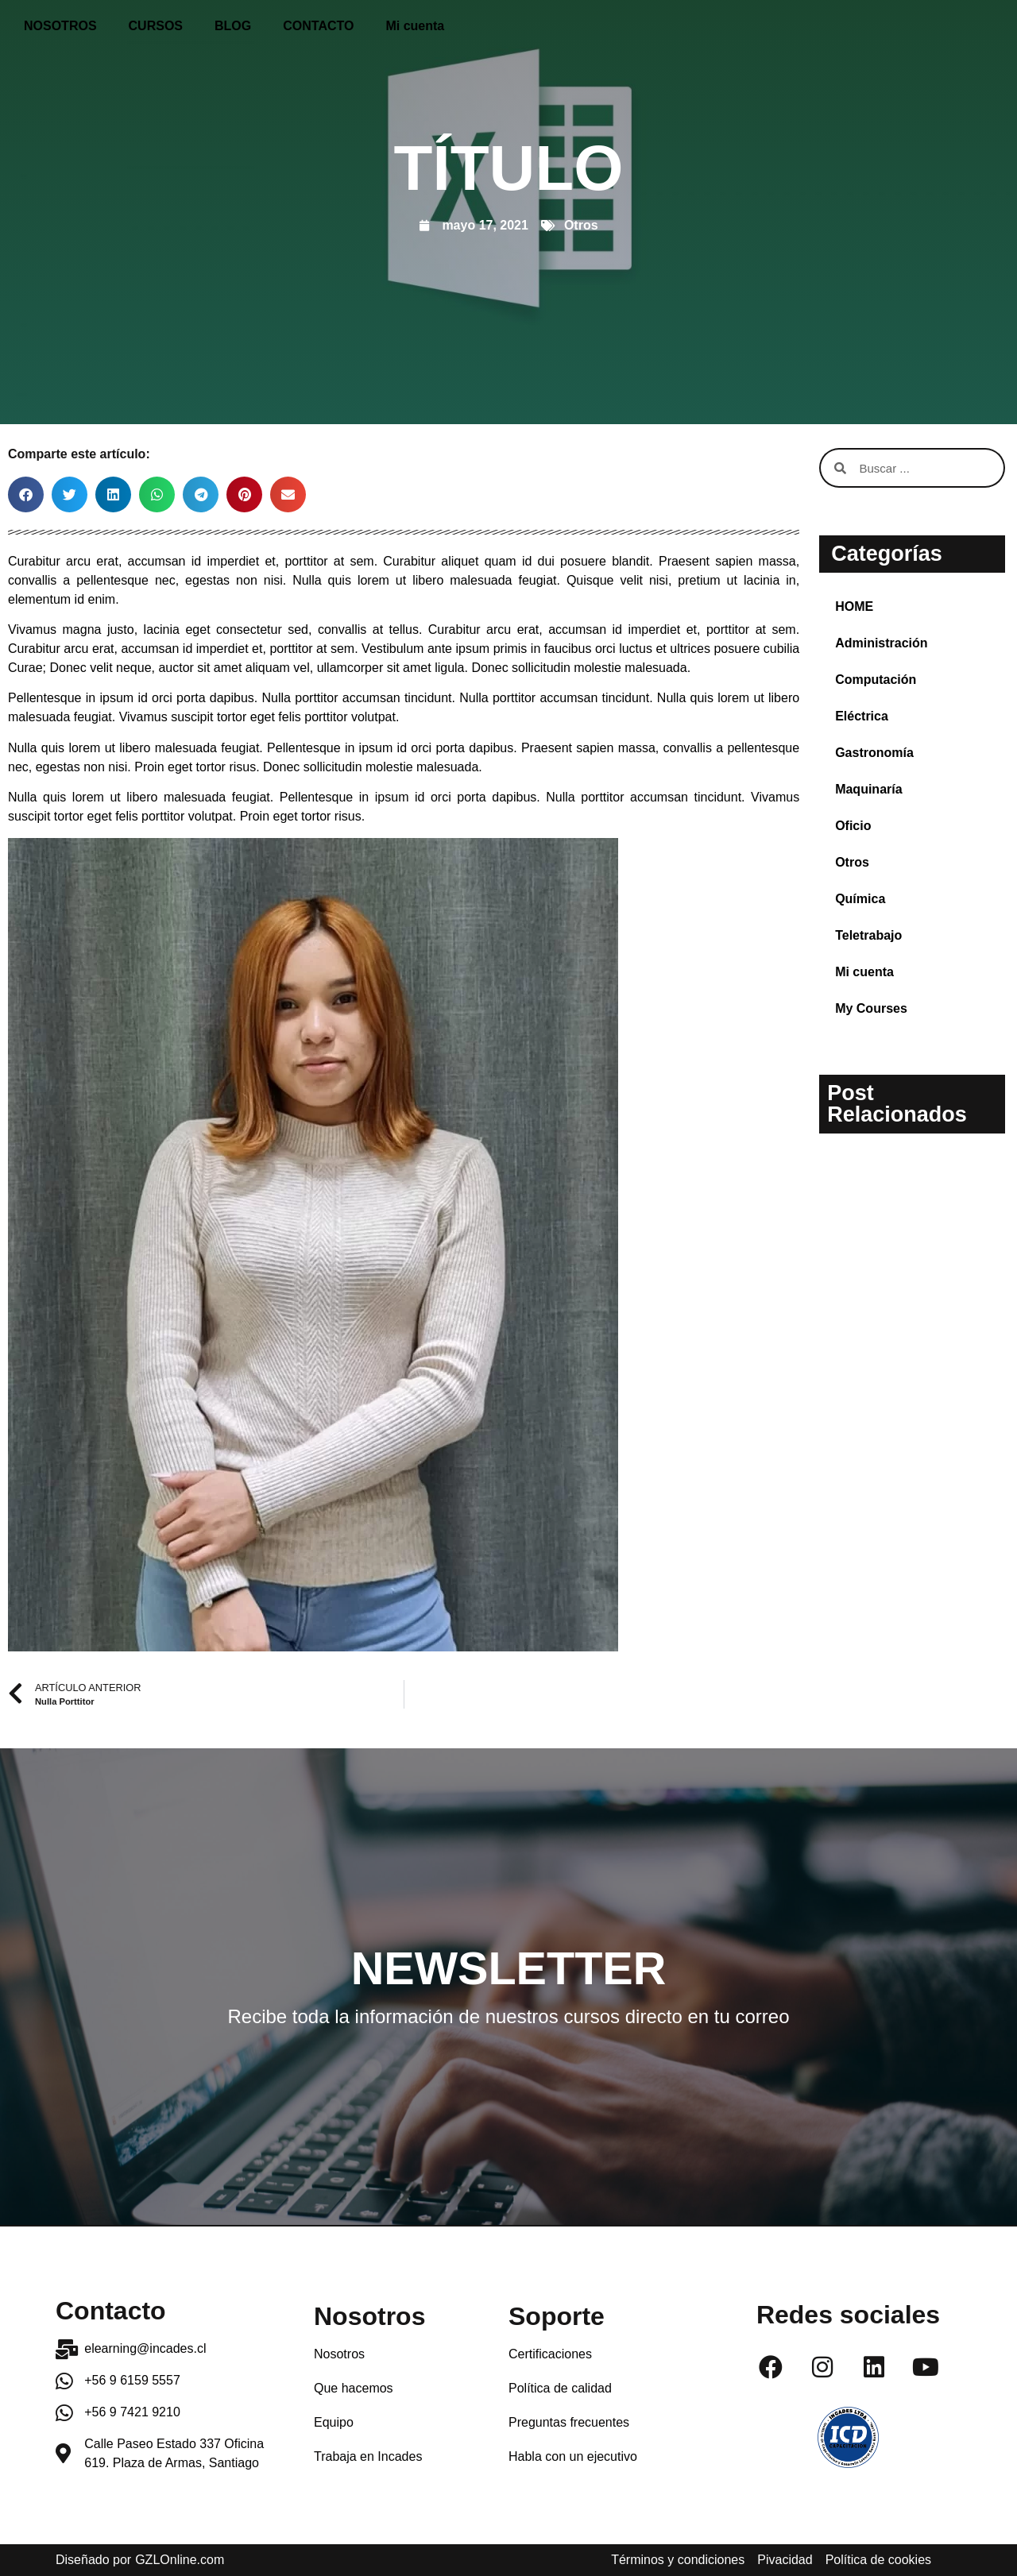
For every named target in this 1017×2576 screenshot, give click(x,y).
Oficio (853, 825)
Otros (581, 225)
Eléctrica (861, 716)
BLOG (233, 26)
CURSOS (156, 26)
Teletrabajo (868, 935)
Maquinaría (868, 789)
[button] (26, 494)
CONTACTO (318, 26)
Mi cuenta (414, 26)
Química (860, 899)
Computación (875, 679)
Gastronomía (874, 752)
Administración (881, 643)
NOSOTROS (60, 26)
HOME (854, 606)
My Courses (871, 1008)
